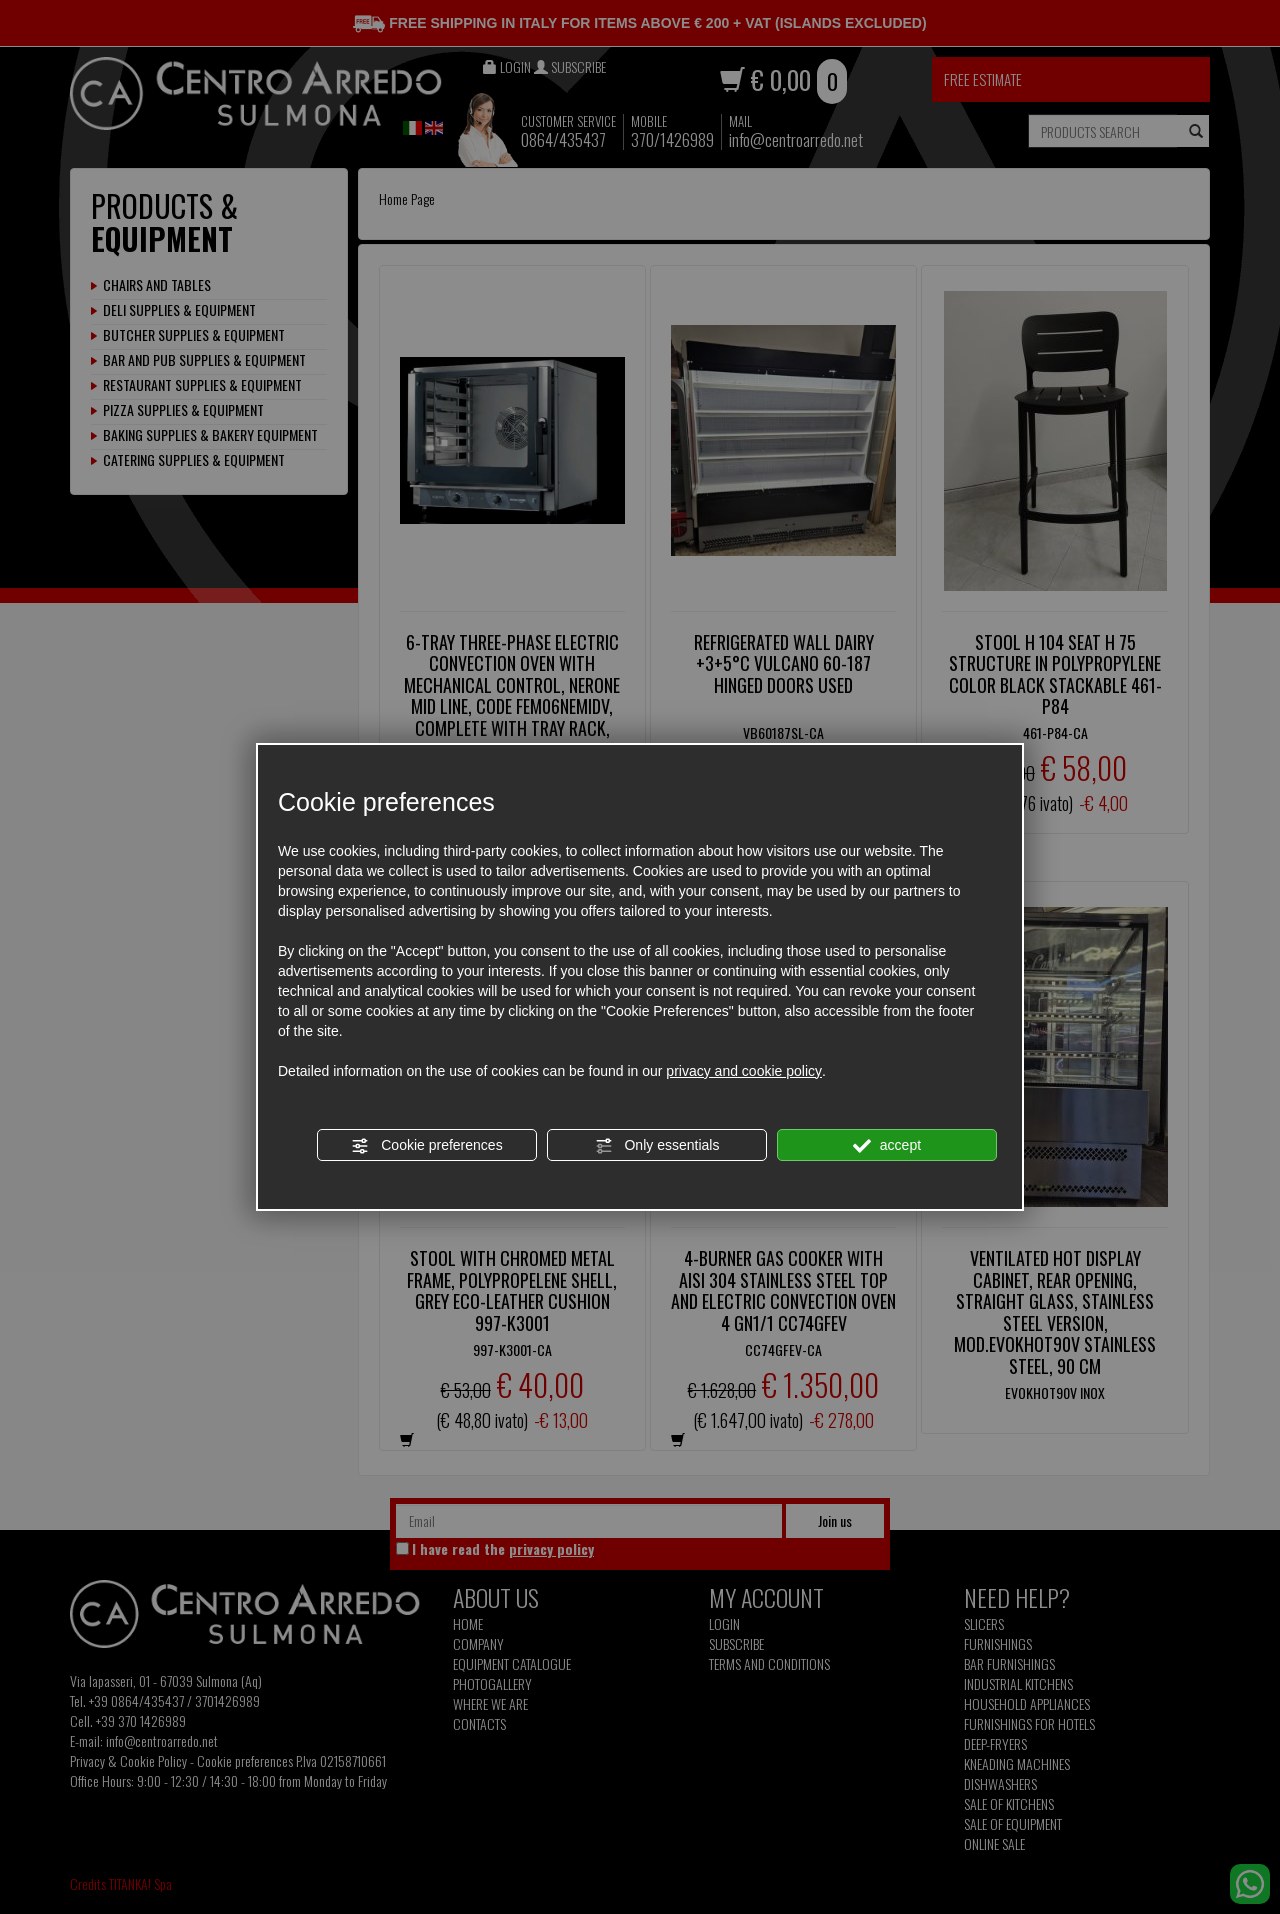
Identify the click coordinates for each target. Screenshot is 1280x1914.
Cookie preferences (426, 1146)
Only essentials (657, 1146)
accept (887, 1146)
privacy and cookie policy (744, 1071)
